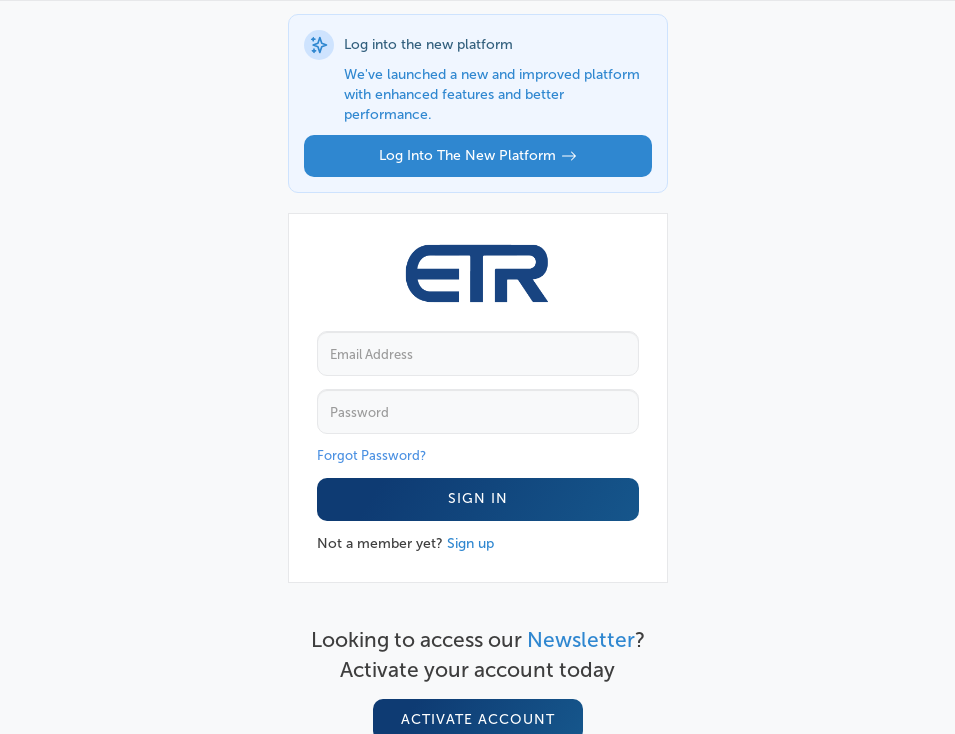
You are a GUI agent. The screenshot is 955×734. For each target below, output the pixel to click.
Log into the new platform (478, 155)
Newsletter (581, 639)
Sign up (470, 543)
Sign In (478, 498)
